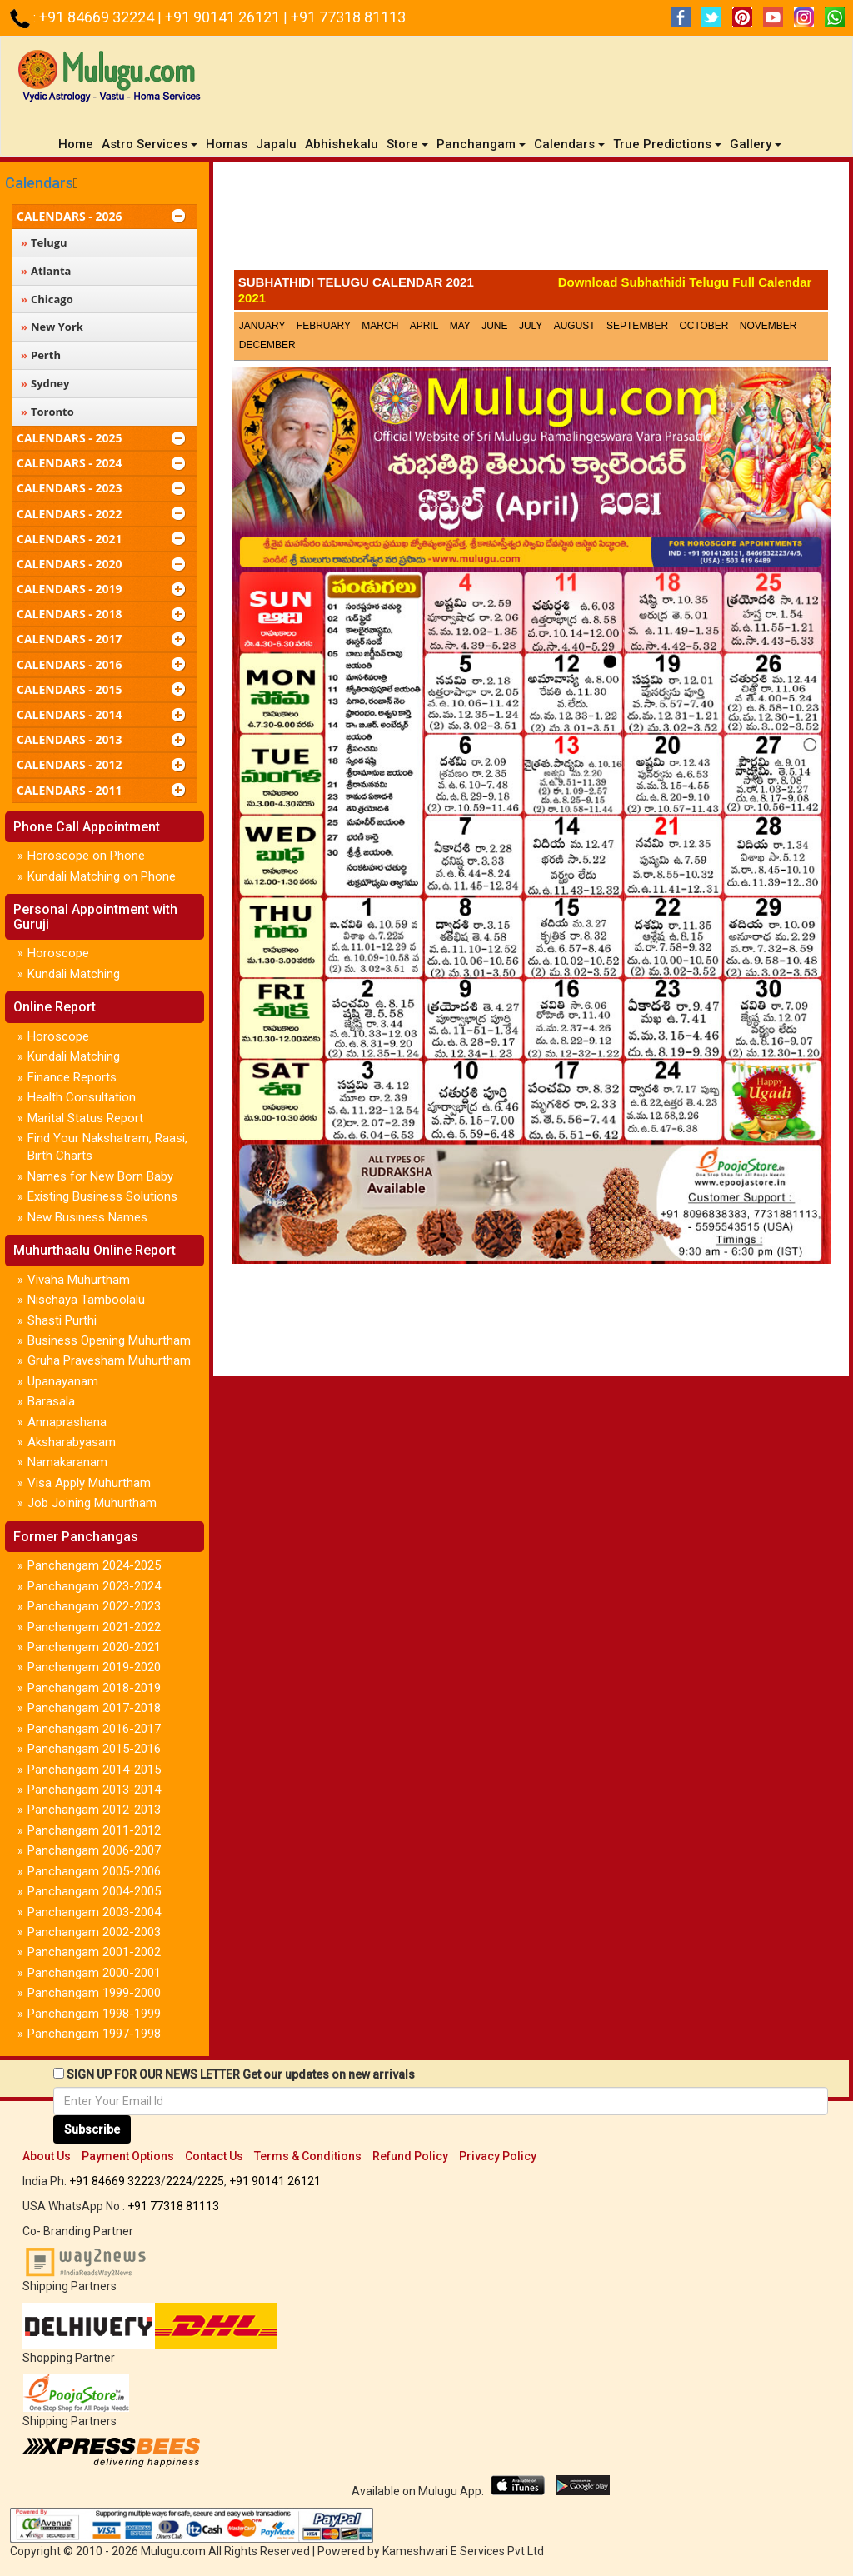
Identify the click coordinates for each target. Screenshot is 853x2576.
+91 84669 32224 (98, 17)
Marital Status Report (85, 1118)
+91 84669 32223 (115, 2181)
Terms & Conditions (308, 2156)
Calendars (39, 183)
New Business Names (87, 1217)
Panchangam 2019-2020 (94, 1667)
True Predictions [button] (667, 144)
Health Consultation (81, 1097)
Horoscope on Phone (86, 855)
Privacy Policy (497, 2156)
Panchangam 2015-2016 (94, 1748)
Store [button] (407, 144)
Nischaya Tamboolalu (86, 1299)
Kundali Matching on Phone (101, 876)
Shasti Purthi (62, 1320)
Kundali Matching (73, 973)
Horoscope (58, 953)
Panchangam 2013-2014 (94, 1789)
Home (77, 144)
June (494, 326)
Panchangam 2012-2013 (94, 1809)
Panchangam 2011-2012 (94, 1830)
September (637, 326)
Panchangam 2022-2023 (94, 1606)
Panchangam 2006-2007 (94, 1850)
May (460, 326)
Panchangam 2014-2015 (94, 1769)
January (262, 326)
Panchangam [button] (481, 144)
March (380, 326)
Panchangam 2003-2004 (94, 1912)
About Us (46, 2156)
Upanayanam (62, 1381)
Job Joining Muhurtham (92, 1502)
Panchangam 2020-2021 (94, 1647)
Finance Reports (72, 1077)
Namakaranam (67, 1462)
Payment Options (128, 2156)
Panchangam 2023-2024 (94, 1586)
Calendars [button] (569, 144)
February (324, 326)
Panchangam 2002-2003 (94, 1932)
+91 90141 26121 (224, 17)
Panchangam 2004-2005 (94, 1891)
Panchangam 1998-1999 (94, 2013)
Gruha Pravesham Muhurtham (109, 1360)
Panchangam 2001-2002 (94, 1951)
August (575, 326)
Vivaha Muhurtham (78, 1279)
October (703, 326)
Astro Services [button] (149, 144)
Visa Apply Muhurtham (89, 1482)
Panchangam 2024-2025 (94, 1565)
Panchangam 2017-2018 (94, 1707)
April (424, 326)
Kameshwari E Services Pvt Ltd (463, 2551)
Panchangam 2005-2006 (94, 1871)
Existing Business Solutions (102, 1196)
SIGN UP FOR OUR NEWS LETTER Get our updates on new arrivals (241, 2074)
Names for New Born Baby (100, 1176)
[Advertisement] (531, 220)
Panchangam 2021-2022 (94, 1627)
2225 (210, 2181)
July (530, 326)
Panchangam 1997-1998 (94, 2033)
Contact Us (214, 2156)
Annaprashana (67, 1422)
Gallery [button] (755, 144)
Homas (226, 144)
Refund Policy (410, 2156)
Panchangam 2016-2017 (94, 1728)
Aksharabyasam (71, 1442)
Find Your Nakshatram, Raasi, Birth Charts (107, 1147)
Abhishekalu (341, 144)
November (768, 326)
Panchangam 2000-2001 (94, 1972)
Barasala (51, 1401)
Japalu (276, 144)
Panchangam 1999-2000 (94, 1992)
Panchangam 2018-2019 (94, 1687)
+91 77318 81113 (348, 17)
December (267, 345)
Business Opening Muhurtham (109, 1340)
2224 (179, 2181)
